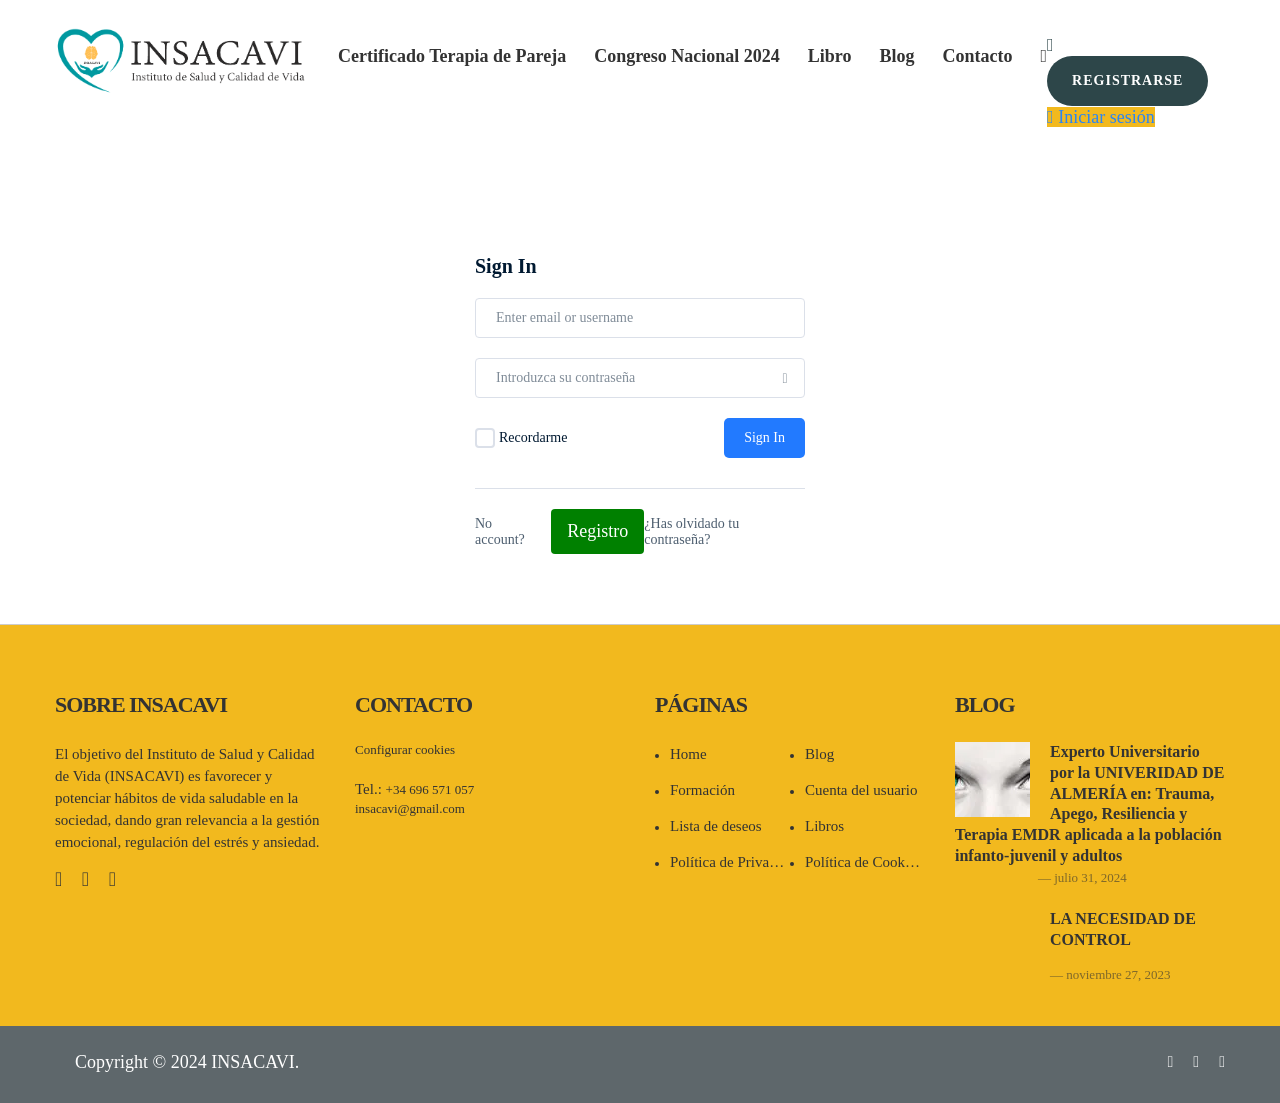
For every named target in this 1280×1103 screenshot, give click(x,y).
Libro (830, 56)
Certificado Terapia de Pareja (452, 56)
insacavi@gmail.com (410, 808)
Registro (597, 531)
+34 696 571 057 (430, 789)
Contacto (978, 56)
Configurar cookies (405, 749)
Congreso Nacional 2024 (687, 56)
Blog (897, 56)
